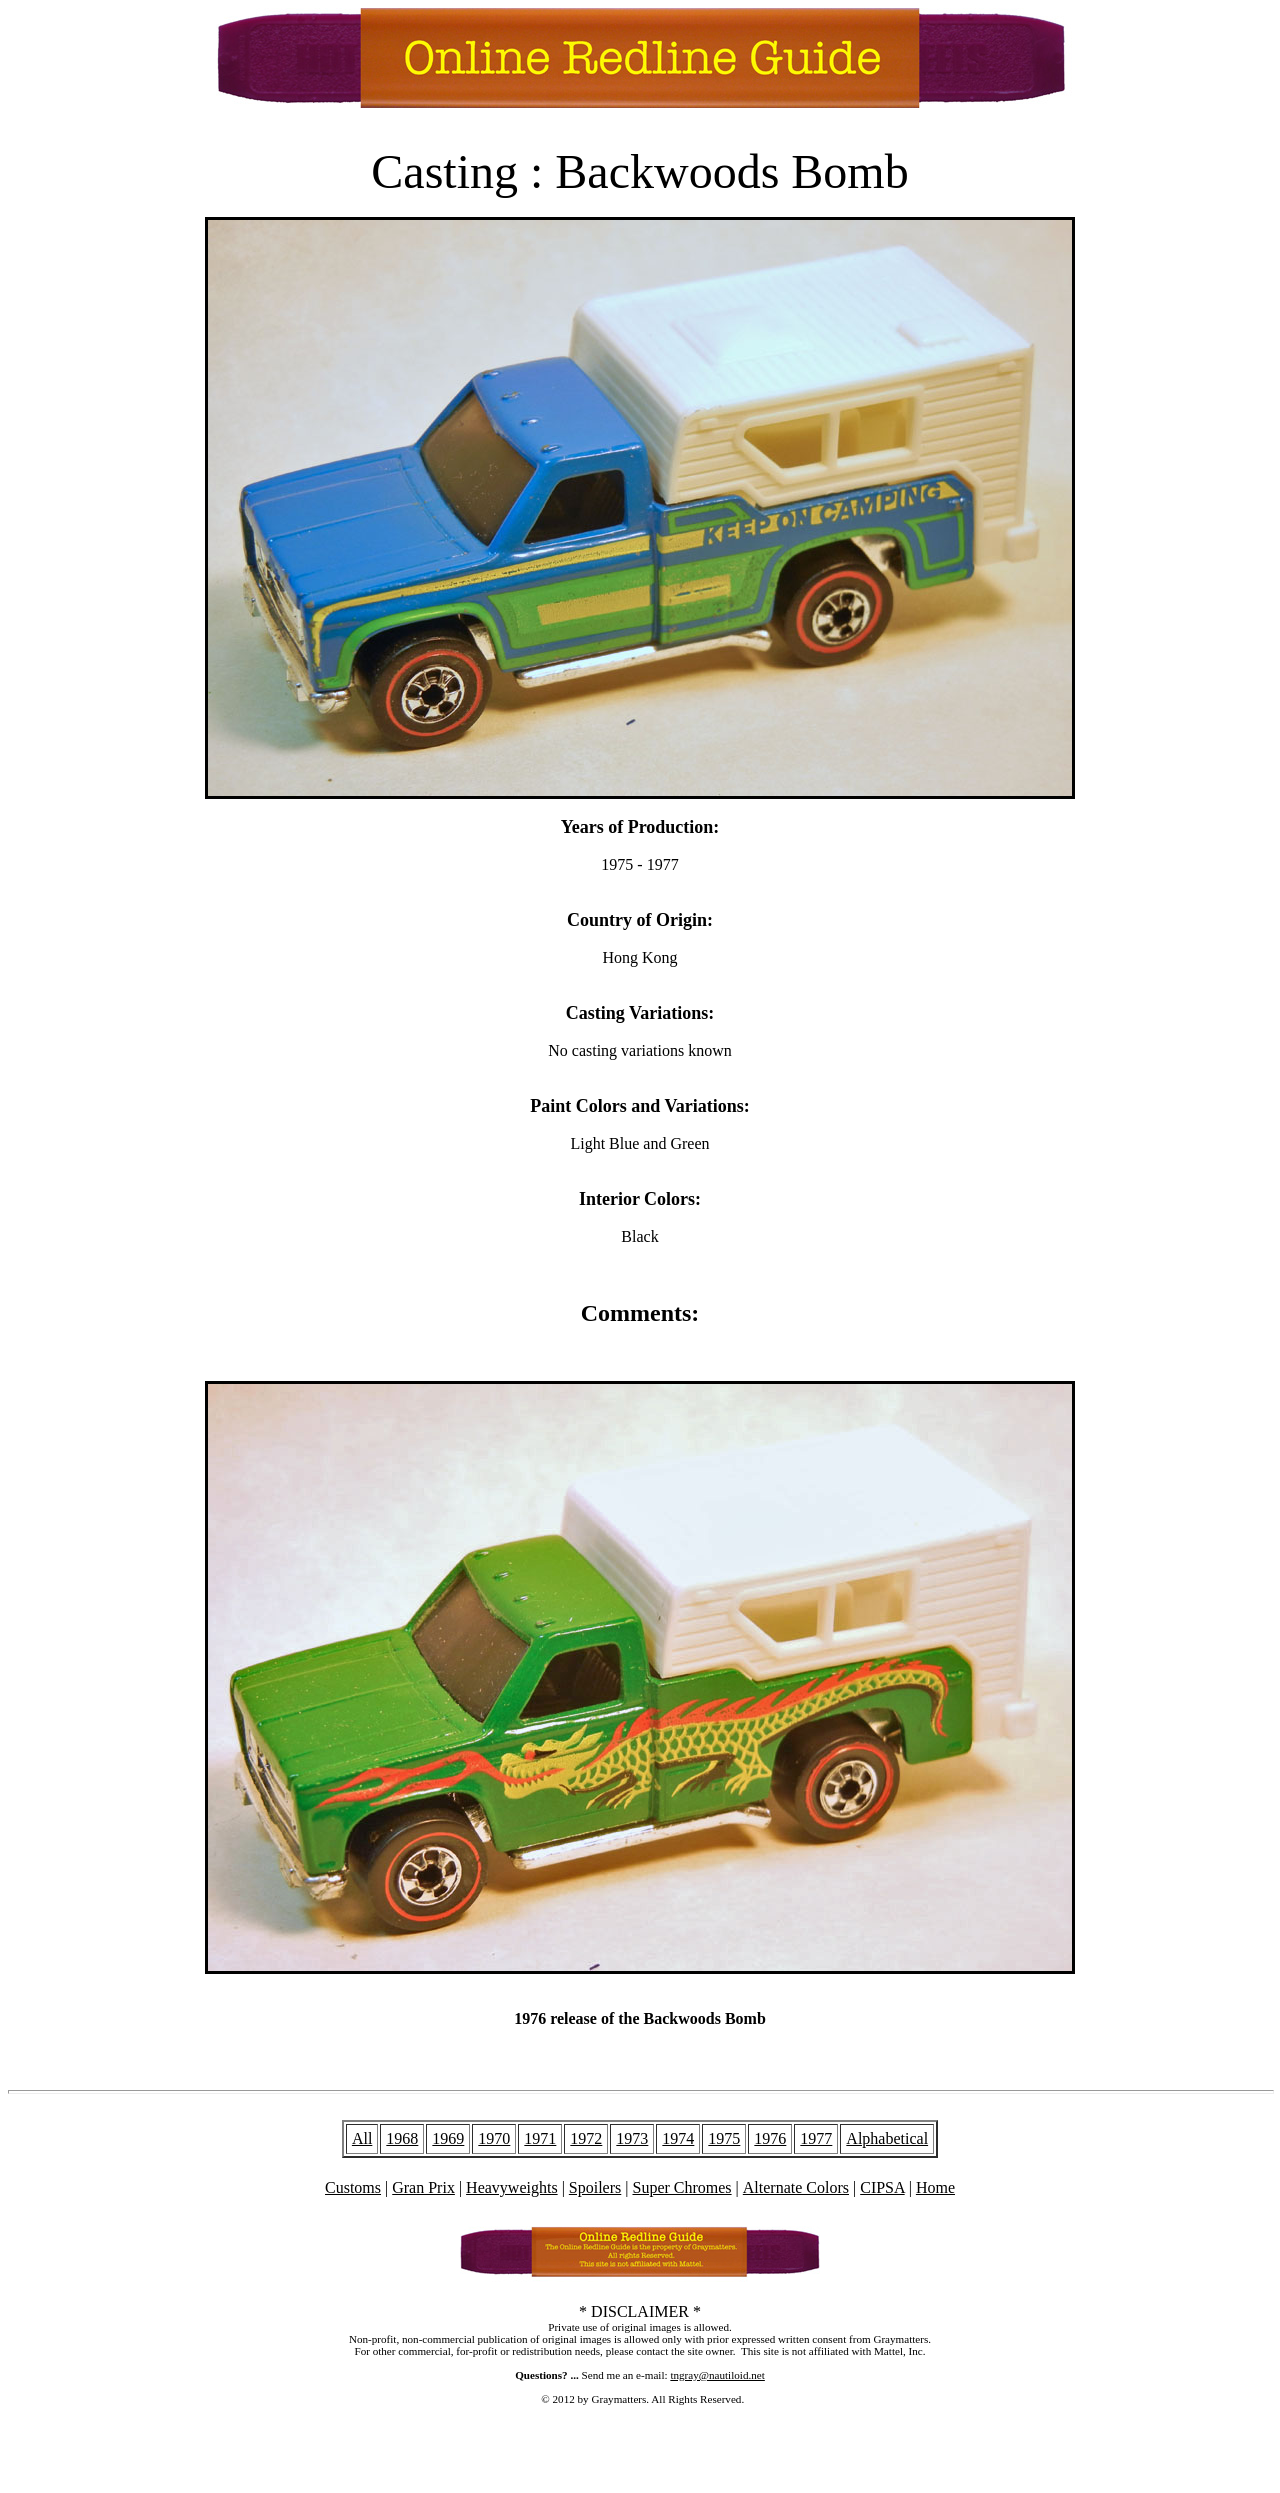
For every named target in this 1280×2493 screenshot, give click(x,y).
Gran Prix (423, 2187)
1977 (816, 2138)
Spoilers (595, 2187)
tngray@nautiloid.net (717, 2375)
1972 (586, 2138)
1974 (678, 2138)
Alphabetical (887, 2138)
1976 (770, 2138)
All (362, 2138)
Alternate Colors (796, 2187)
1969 (448, 2138)
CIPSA (882, 2187)
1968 (402, 2138)
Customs (353, 2187)
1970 (494, 2138)
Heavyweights (512, 2187)
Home (935, 2187)
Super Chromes (681, 2187)
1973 (632, 2138)
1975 (724, 2138)
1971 (540, 2138)
